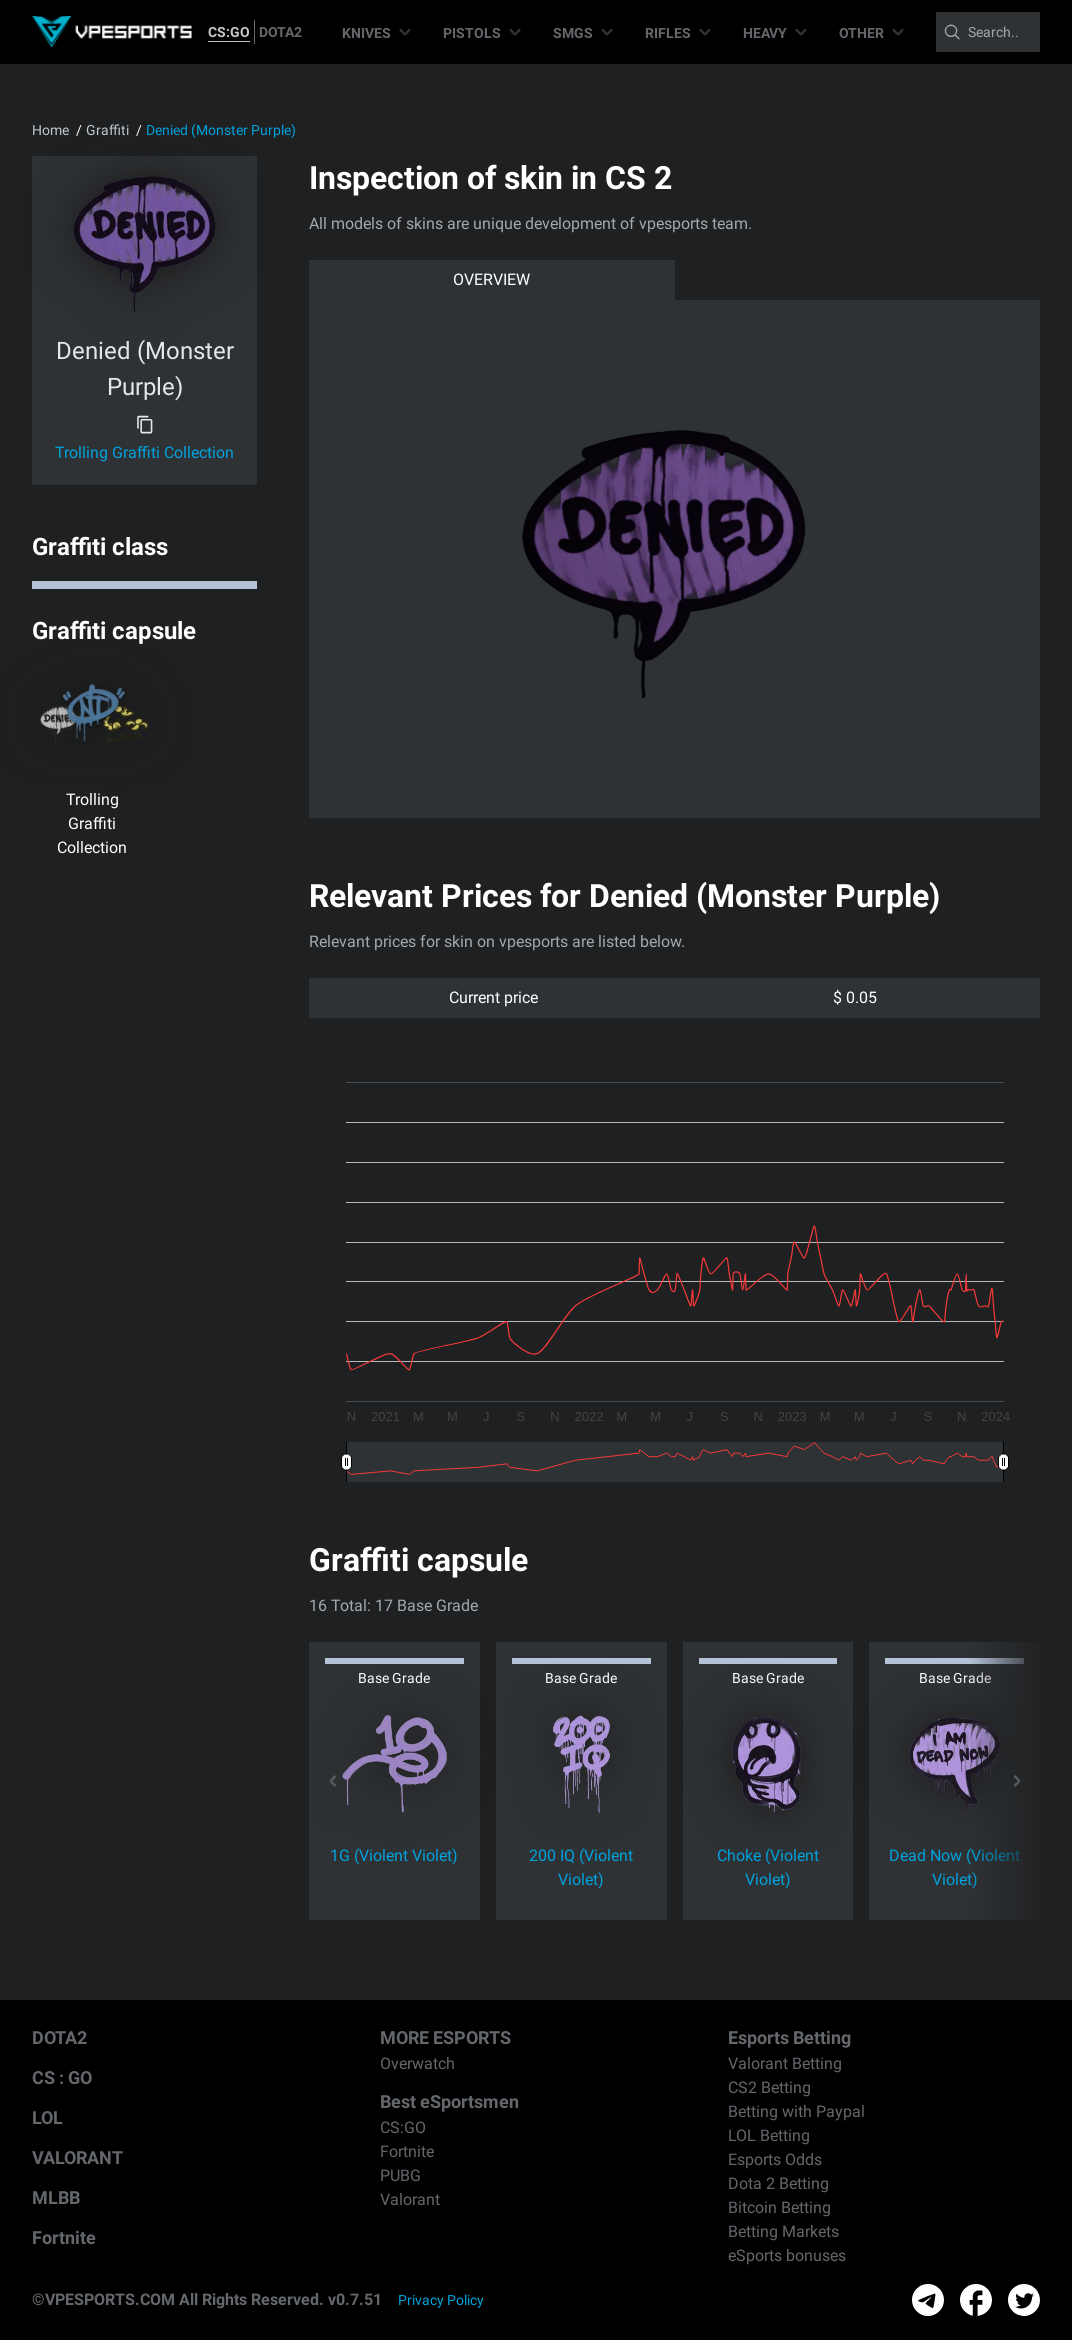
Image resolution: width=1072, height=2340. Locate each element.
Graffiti (107, 130)
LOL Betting (769, 2135)
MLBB (56, 2197)
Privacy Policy (441, 2300)
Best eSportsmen (449, 2101)
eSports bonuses (787, 2255)
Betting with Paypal (796, 2111)
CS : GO (62, 2077)
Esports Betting (789, 2037)
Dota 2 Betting (778, 2183)
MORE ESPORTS (445, 2037)
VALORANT (77, 2157)
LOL (47, 2117)
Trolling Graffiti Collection (144, 452)
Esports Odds (775, 2159)
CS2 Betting (769, 2087)
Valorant (410, 2199)
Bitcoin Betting (779, 2207)
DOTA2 (280, 32)
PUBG (400, 2175)
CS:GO (229, 32)
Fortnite (64, 2237)
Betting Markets (783, 2231)
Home (50, 130)
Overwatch (417, 2063)
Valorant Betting (785, 2063)
